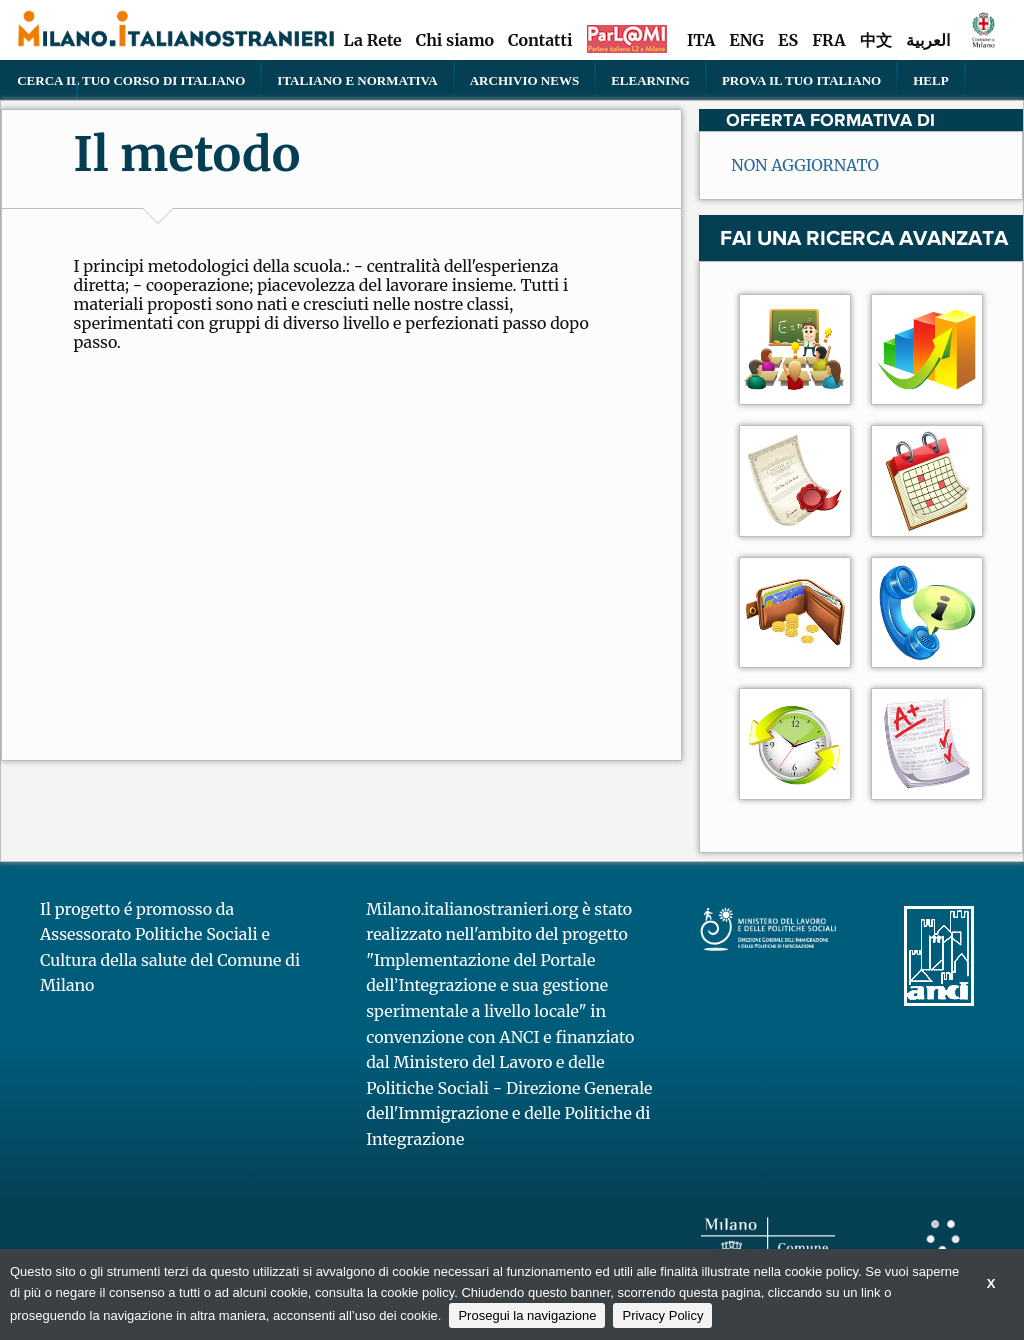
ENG (746, 40)
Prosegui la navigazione (527, 1315)
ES (788, 40)
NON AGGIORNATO (805, 165)
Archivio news (524, 80)
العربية (928, 40)
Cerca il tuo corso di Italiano (131, 80)
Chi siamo (455, 40)
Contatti (540, 40)
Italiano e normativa (357, 80)
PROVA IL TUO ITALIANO (801, 80)
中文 (876, 40)
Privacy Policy (662, 1315)
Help (930, 80)
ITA (701, 40)
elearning (650, 80)
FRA (828, 40)
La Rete (372, 40)
